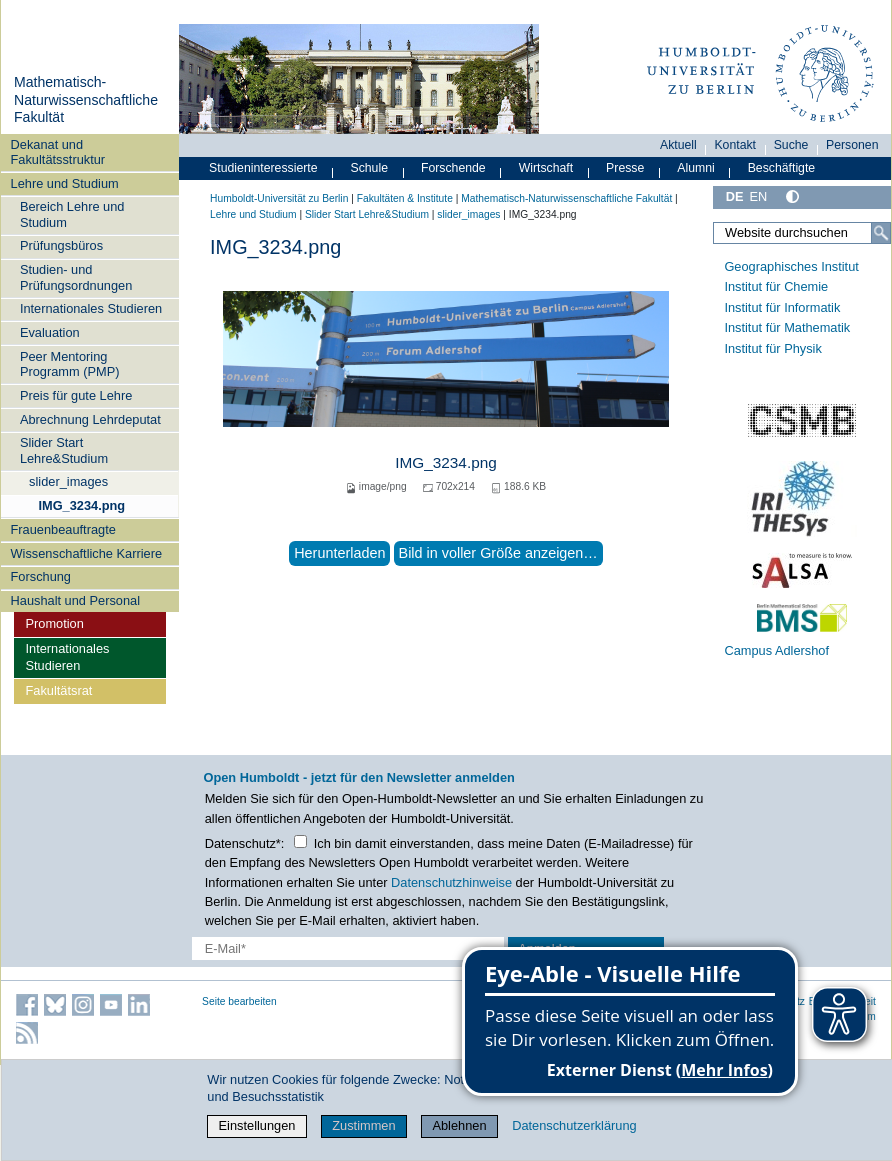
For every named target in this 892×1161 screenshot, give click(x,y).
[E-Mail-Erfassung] (348, 948)
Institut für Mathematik (787, 327)
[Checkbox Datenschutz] (300, 841)
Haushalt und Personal (75, 600)
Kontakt (735, 145)
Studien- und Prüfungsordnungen (76, 277)
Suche (791, 145)
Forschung (41, 576)
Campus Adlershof (776, 650)
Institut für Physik (772, 348)
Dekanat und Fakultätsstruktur (58, 152)
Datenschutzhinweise (451, 882)
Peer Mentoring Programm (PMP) (70, 364)
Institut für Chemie (776, 286)
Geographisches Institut (791, 266)
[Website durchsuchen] (802, 233)
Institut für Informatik (782, 307)
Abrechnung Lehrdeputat (90, 419)
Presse (625, 168)
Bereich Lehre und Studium (72, 214)
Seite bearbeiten (239, 1001)
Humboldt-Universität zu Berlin (279, 198)
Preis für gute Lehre (76, 395)
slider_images (68, 481)
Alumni (696, 168)
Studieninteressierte (263, 168)
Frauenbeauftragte (63, 529)
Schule (369, 168)
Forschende (453, 168)
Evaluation (50, 332)
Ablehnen (459, 1125)
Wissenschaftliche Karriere (86, 553)
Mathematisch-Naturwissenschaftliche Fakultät (86, 99)
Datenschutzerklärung (574, 1125)
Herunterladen (339, 553)
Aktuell (678, 145)
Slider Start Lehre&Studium (64, 450)
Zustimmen (363, 1125)
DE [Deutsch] (735, 196)
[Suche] (881, 233)
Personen (852, 145)
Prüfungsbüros (61, 245)
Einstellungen (257, 1125)
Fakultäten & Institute (405, 198)
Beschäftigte (782, 168)
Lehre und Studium (65, 183)
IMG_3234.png (81, 505)
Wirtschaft (546, 168)
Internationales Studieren (91, 308)
